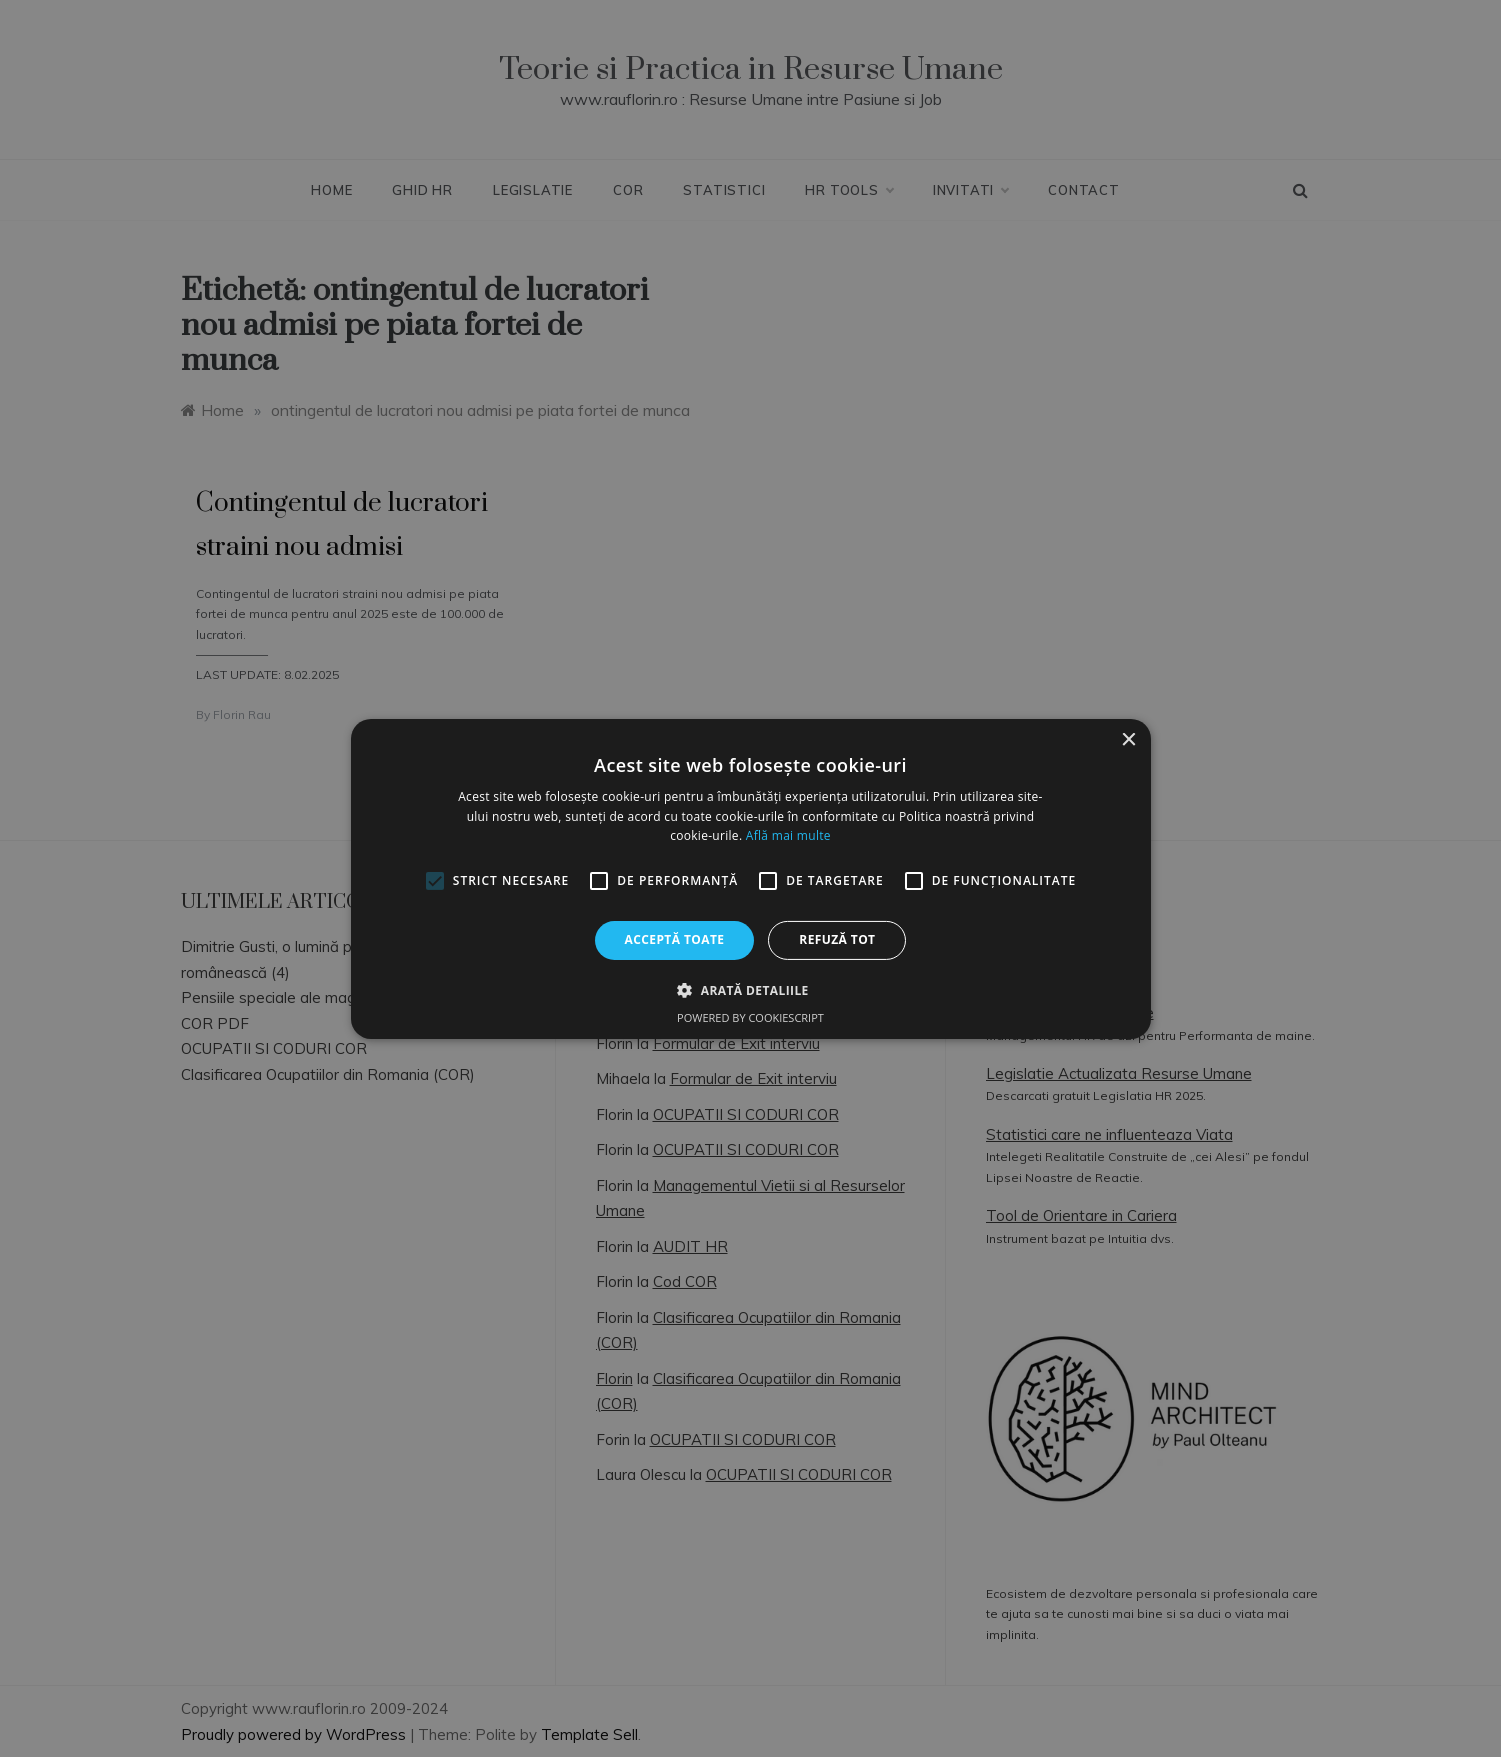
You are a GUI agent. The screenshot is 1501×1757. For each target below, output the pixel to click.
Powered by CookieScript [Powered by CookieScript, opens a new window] (750, 1017)
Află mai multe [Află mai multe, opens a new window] (788, 835)
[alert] (750, 878)
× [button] (1128, 739)
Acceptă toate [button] (675, 939)
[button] (750, 990)
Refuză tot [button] (837, 939)
